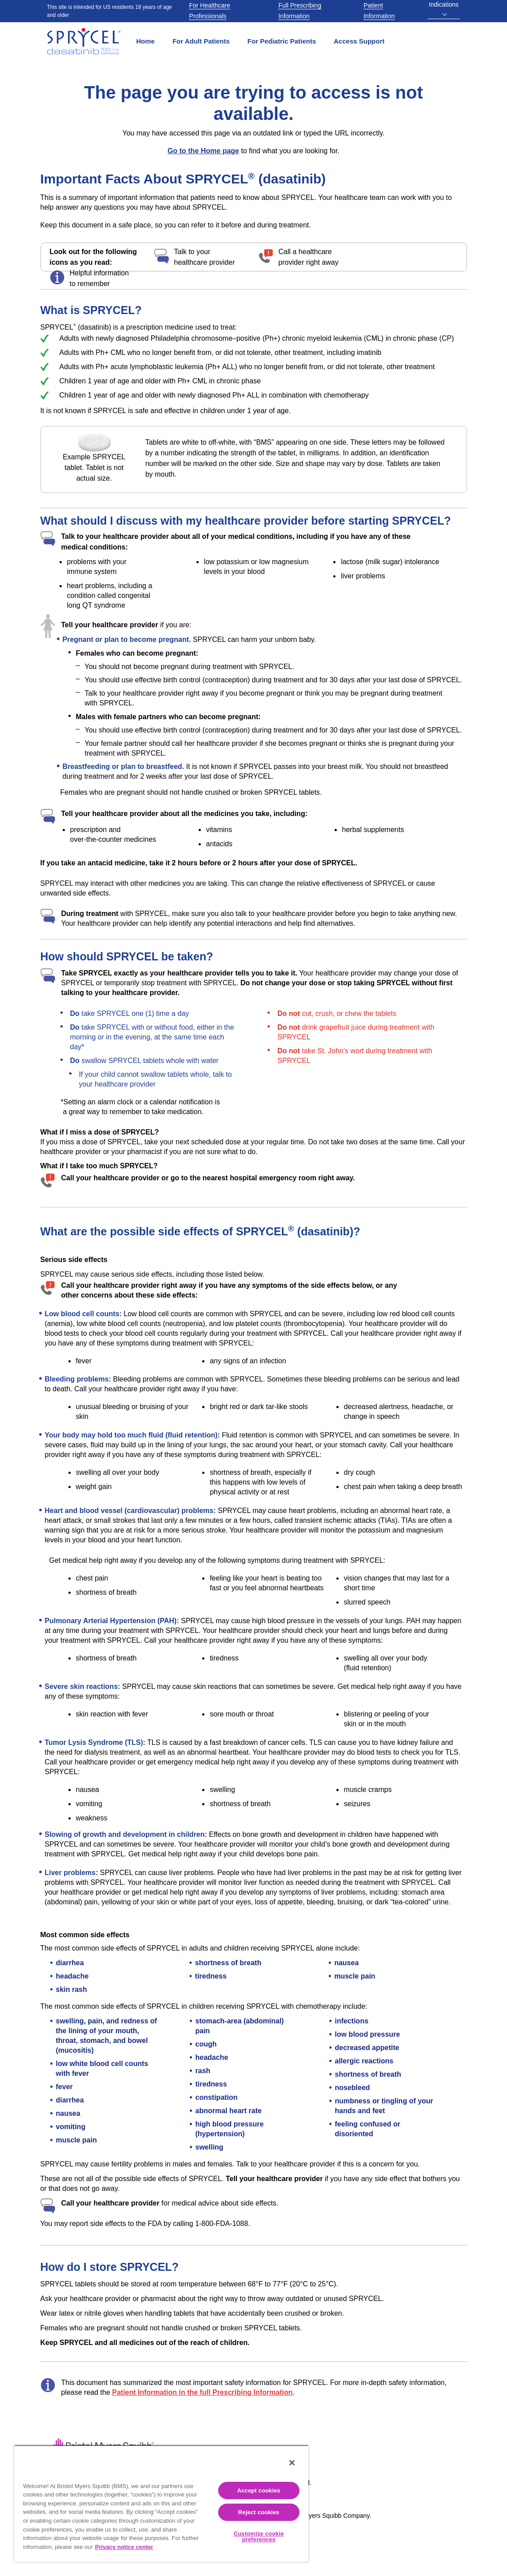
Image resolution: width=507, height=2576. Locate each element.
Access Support (359, 41)
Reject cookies (258, 2512)
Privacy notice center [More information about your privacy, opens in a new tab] (124, 2547)
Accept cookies (258, 2490)
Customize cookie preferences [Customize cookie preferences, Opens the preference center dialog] (259, 2536)
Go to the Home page (203, 151)
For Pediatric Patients (282, 41)
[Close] (292, 2462)
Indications (444, 8)
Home (145, 41)
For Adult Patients (201, 41)
